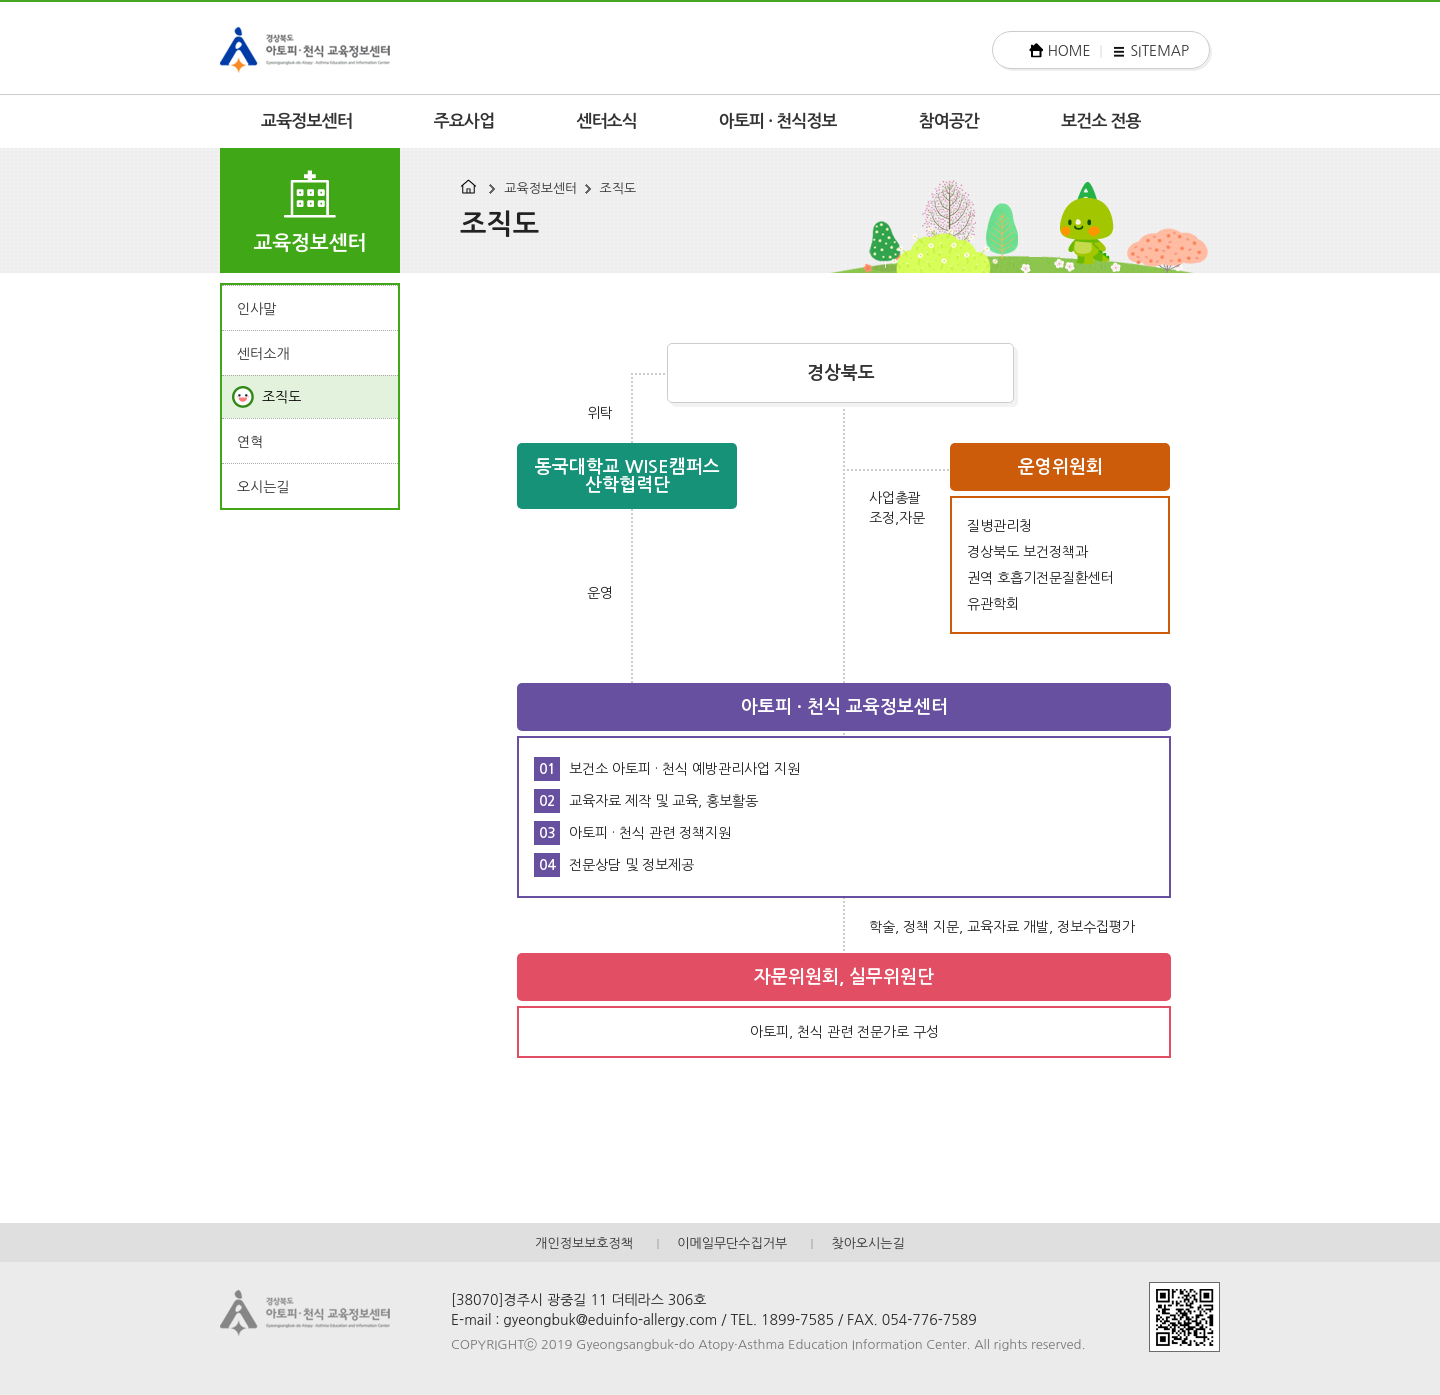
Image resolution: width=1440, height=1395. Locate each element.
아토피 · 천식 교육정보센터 (844, 707)
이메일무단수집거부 (732, 1243)
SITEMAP (1159, 51)
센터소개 (263, 354)
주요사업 (464, 121)
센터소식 (606, 121)
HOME (1069, 51)
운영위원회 (1060, 467)
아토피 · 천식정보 (778, 121)
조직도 (618, 188)
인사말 (256, 309)
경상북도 (841, 373)
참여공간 (949, 121)
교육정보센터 (306, 121)
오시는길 (263, 487)
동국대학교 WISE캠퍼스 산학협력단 (627, 476)
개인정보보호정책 (584, 1243)
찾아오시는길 (867, 1243)
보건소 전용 (1101, 121)
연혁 (250, 442)
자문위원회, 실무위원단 (844, 977)
